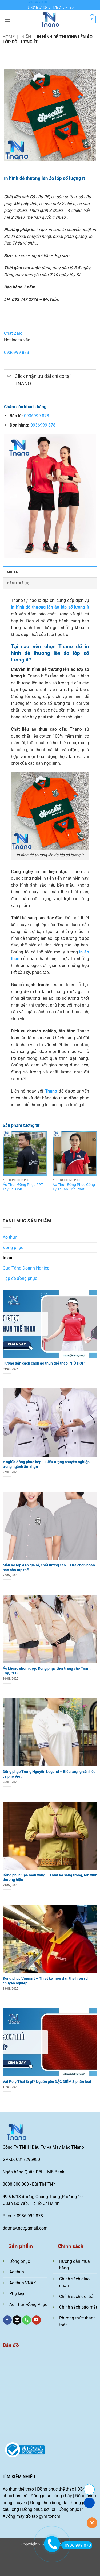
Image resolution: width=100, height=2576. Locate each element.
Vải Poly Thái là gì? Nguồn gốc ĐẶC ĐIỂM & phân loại (47, 2081)
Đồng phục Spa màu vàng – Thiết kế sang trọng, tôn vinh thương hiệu (50, 1877)
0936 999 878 (37, 2)
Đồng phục (13, 1247)
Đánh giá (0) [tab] (18, 583)
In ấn (25, 36)
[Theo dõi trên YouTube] (36, 2320)
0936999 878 (16, 352)
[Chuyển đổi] (9, 376)
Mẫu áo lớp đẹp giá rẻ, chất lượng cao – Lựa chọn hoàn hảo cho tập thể (49, 1567)
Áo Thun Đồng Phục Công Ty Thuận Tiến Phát (74, 1187)
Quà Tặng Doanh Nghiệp (26, 1268)
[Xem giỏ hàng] (92, 19)
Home (9, 36)
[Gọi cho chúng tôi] (26, 2320)
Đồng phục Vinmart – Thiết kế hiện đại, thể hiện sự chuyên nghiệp (45, 1980)
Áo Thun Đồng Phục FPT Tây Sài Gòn (23, 1187)
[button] (7, 19)
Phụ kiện (17, 2293)
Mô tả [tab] (12, 572)
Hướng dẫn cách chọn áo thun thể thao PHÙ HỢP (44, 1363)
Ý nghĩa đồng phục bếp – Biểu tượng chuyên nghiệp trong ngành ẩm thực (46, 1464)
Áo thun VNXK (22, 2282)
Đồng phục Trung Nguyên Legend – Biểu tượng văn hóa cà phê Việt (49, 1774)
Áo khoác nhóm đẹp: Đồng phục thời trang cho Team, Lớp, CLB (47, 1670)
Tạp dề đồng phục (20, 1278)
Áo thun (10, 1237)
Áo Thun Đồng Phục (28, 2304)
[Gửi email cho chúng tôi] (17, 2320)
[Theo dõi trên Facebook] (7, 2320)
